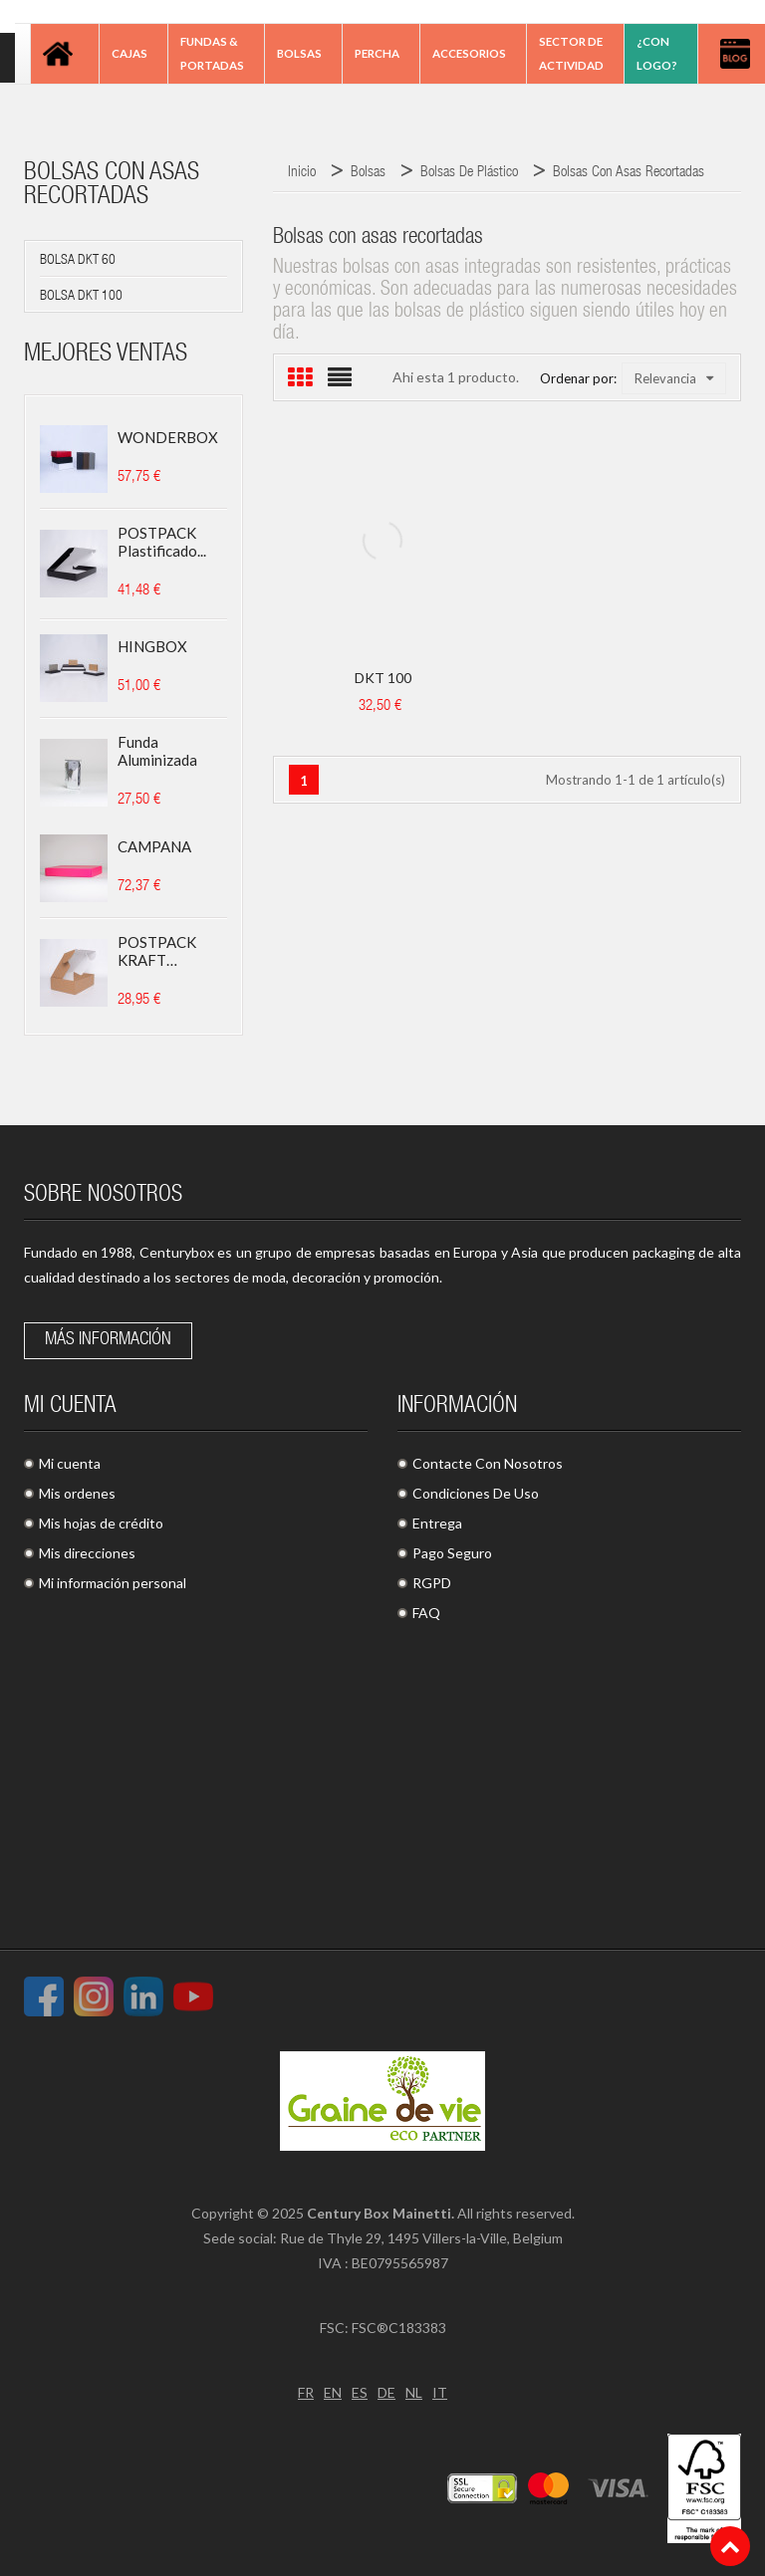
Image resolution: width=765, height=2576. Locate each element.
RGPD (431, 1582)
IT (439, 2392)
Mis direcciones (87, 1552)
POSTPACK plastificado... (162, 542)
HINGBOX (152, 646)
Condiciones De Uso (475, 1493)
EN (333, 2392)
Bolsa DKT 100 (81, 297)
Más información (108, 1340)
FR (306, 2392)
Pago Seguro (452, 1552)
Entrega (437, 1523)
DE (386, 2392)
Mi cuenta (70, 1463)
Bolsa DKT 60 (78, 261)
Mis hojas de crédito (101, 1523)
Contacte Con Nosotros (487, 1463)
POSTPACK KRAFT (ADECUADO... (166, 951)
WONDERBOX (168, 437)
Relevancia (674, 378)
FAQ (426, 1612)
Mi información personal (112, 1582)
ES (360, 2392)
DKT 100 (383, 677)
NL (413, 2392)
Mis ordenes (77, 1493)
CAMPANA (154, 846)
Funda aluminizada (157, 751)
